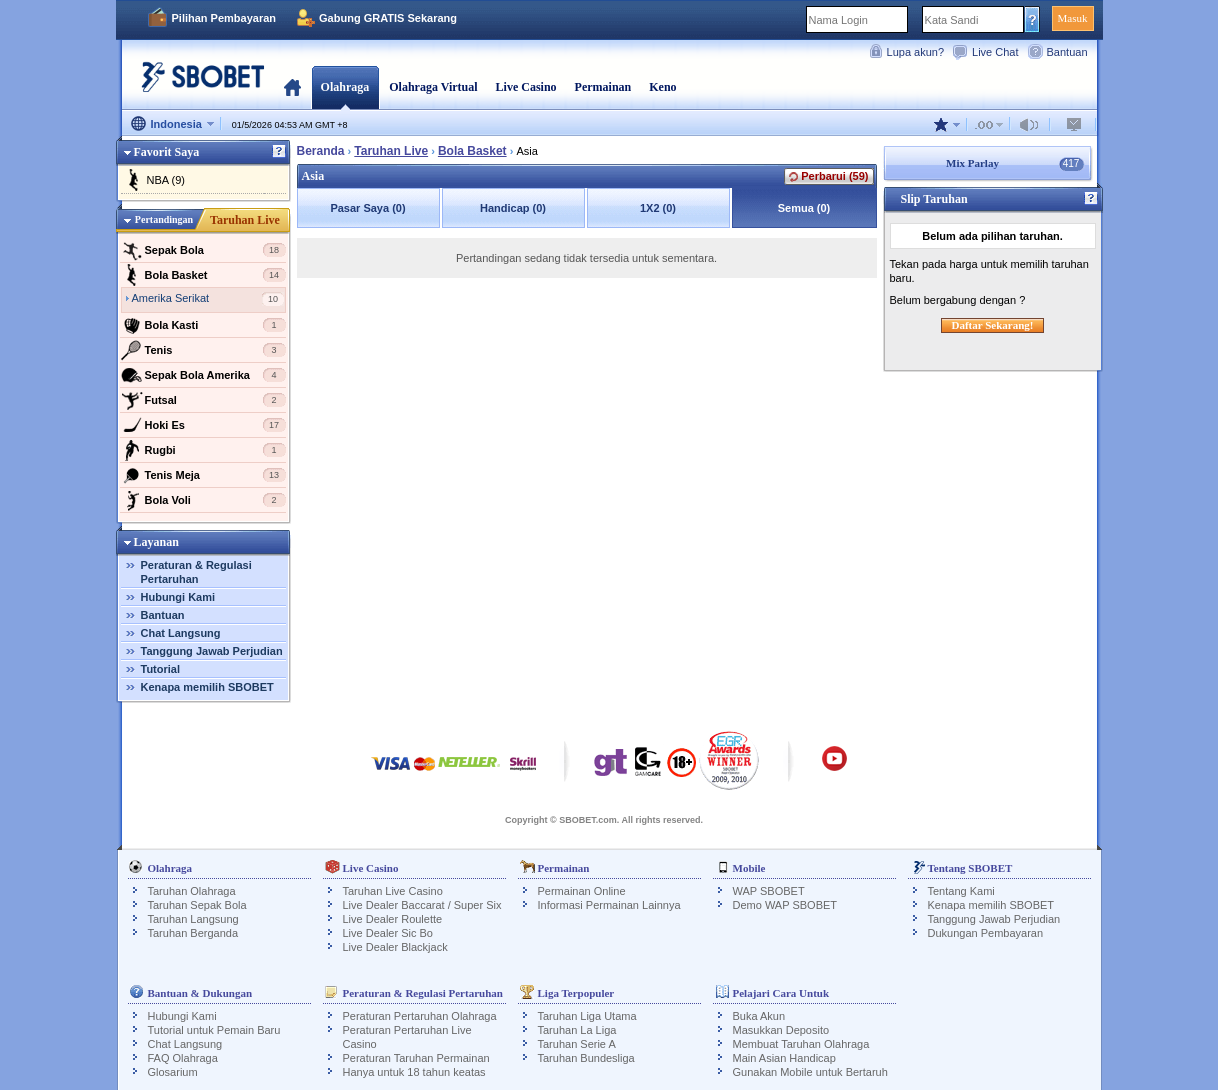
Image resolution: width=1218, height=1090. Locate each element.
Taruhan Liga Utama (587, 1016)
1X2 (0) (658, 208)
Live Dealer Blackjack (395, 947)
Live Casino (526, 87)
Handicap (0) (513, 208)
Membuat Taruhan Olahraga (801, 1044)
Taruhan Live (245, 220)
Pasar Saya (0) (367, 208)
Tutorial (161, 669)
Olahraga (345, 87)
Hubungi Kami (178, 597)
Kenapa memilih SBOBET (207, 687)
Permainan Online (582, 891)
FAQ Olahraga (183, 1058)
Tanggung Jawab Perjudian (212, 651)
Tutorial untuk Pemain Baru (214, 1030)
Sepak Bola (203, 250)
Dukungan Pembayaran (986, 933)
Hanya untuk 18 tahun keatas (414, 1072)
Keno (662, 87)
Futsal (203, 400)
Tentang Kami (961, 891)
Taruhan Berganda (193, 933)
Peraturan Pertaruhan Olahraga (420, 1016)
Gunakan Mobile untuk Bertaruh (810, 1072)
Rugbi (203, 450)
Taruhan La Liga (577, 1030)
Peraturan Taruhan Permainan (416, 1058)
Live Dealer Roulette (393, 919)
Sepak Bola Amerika (203, 375)
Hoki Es (203, 425)
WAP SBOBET (769, 891)
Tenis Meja (203, 475)
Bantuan (1067, 52)
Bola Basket (203, 275)
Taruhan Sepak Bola (197, 905)
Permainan (603, 87)
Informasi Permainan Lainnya (609, 905)
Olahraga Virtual (433, 87)
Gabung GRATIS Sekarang (388, 18)
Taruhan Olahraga (192, 891)
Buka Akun (759, 1016)
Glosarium (173, 1072)
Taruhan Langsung (193, 919)
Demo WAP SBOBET (785, 905)
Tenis (203, 350)
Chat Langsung (181, 633)
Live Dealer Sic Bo (388, 933)
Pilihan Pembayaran (224, 18)
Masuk (1073, 18)
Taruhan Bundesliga (586, 1058)
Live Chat (995, 52)
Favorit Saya (167, 152)
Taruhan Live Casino (393, 891)
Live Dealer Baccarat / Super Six (422, 905)
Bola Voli (203, 500)
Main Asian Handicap (784, 1058)
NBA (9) (166, 180)
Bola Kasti (203, 325)
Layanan (156, 542)
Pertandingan (164, 219)
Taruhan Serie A (577, 1044)
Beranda (292, 87)
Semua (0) (804, 208)
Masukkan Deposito (781, 1030)
